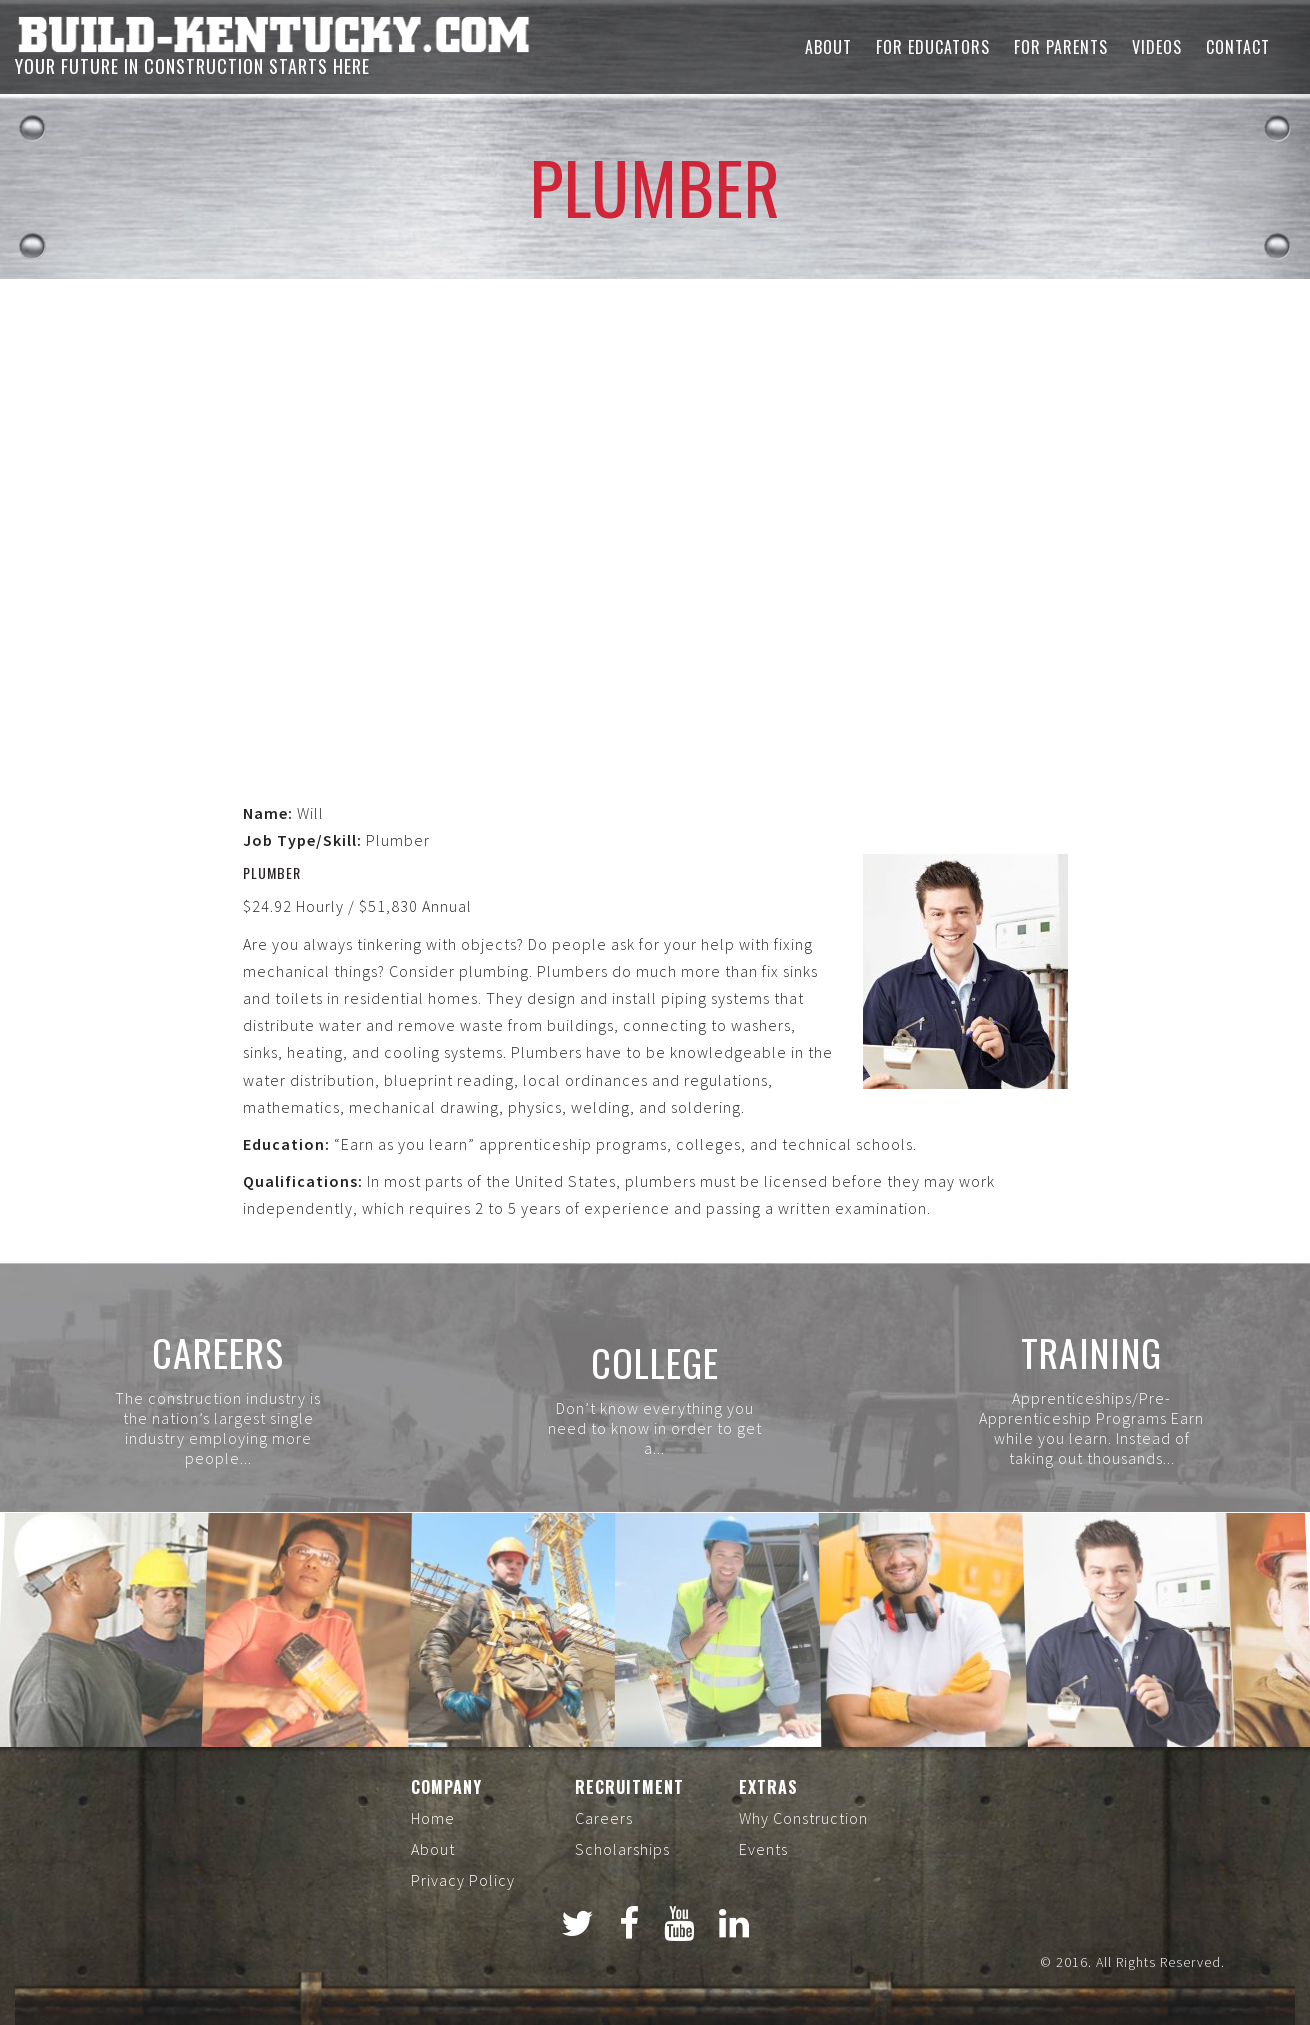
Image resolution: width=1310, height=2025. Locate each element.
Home (433, 1818)
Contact (1238, 47)
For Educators (933, 47)
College (655, 1362)
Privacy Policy (463, 1880)
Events (763, 1849)
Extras (768, 1787)
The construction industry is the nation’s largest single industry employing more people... (218, 1428)
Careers (218, 1352)
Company (446, 1787)
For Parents (1061, 47)
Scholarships (622, 1849)
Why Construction (803, 1818)
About (828, 47)
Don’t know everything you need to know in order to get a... (655, 1428)
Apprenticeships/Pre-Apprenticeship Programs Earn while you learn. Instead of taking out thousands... (1091, 1428)
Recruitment (629, 1787)
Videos (1157, 47)
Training (1091, 1352)
